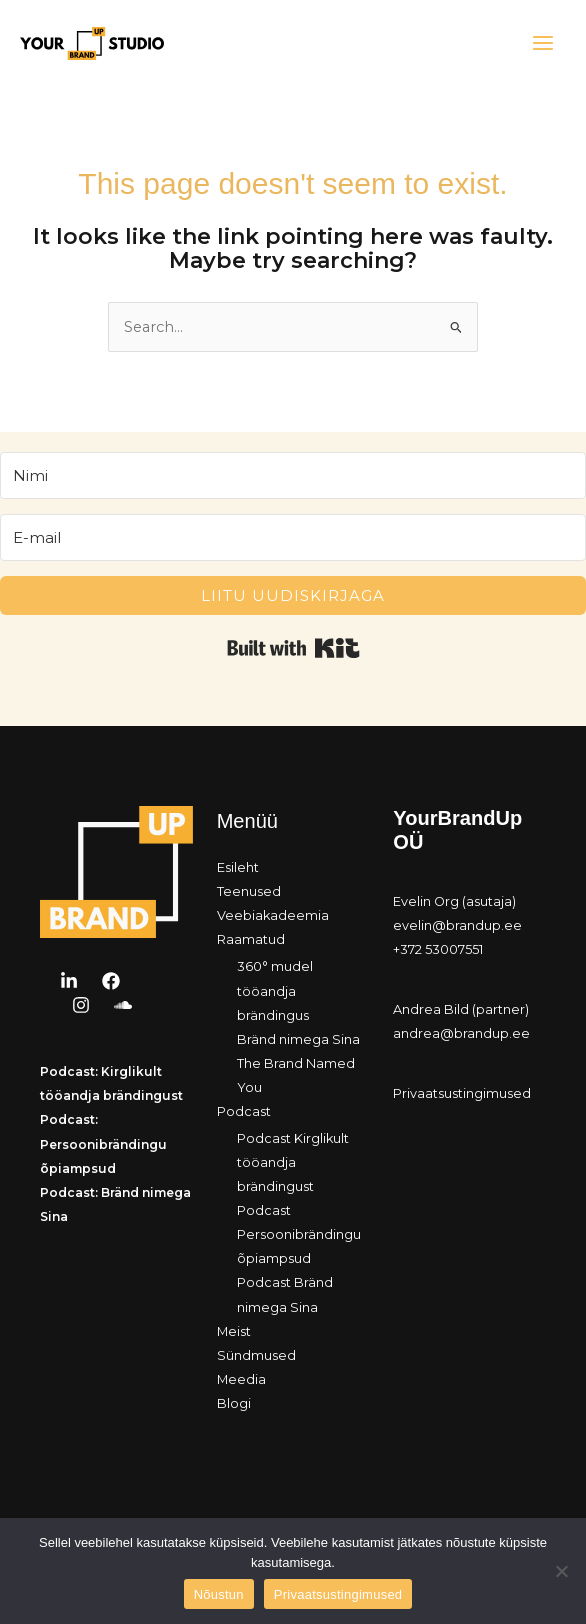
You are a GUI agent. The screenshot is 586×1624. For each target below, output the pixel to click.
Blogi (234, 1403)
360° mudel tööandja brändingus (275, 990)
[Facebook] (111, 981)
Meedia (241, 1379)
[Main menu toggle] (543, 43)
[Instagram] (81, 1005)
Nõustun (219, 1594)
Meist (234, 1331)
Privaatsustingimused (462, 1093)
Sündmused (256, 1355)
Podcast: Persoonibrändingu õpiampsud (103, 1143)
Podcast (244, 1111)
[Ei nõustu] (561, 1571)
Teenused (249, 891)
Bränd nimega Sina (298, 1039)
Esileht (238, 867)
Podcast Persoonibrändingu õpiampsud (299, 1234)
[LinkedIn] (69, 981)
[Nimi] (293, 475)
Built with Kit (293, 648)
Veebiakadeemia (273, 915)
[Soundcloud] (123, 1005)
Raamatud (251, 939)
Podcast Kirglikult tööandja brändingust (293, 1162)
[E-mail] (293, 537)
